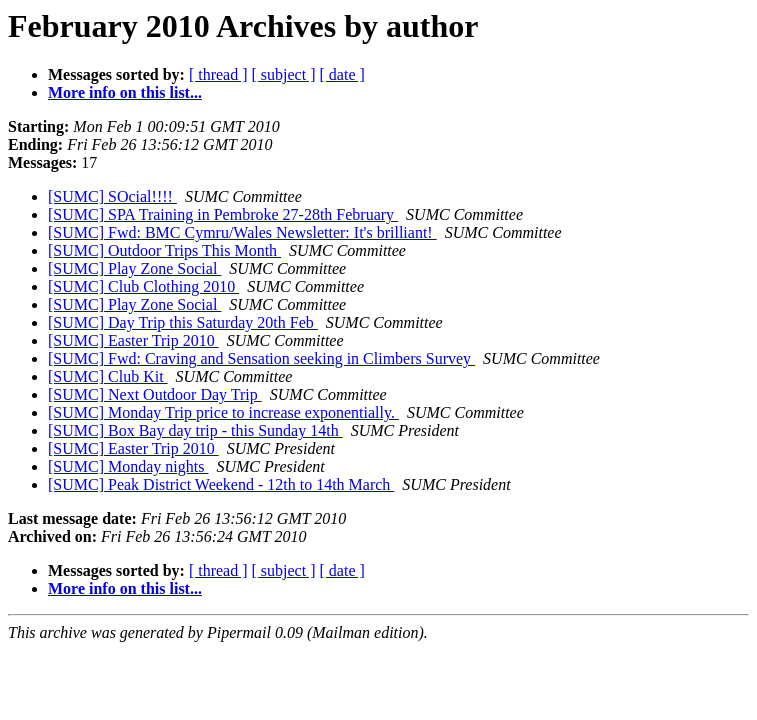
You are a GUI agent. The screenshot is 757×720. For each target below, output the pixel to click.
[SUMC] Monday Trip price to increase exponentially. (223, 412)
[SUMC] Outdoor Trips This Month (164, 250)
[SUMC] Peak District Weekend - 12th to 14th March (221, 484)
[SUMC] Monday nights (128, 466)
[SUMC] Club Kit (108, 376)
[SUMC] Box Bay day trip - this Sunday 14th (195, 430)
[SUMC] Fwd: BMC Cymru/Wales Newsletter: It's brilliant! (242, 232)
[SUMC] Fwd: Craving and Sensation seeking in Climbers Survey (261, 358)
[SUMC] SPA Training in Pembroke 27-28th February (223, 214)
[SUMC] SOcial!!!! (112, 196)
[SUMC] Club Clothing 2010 (143, 286)
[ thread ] (218, 74)
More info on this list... (125, 92)
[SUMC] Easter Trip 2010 (133, 340)
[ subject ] (284, 74)
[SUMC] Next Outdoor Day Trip (155, 394)
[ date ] (342, 74)
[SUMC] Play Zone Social (134, 268)
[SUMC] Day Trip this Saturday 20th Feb (183, 322)
